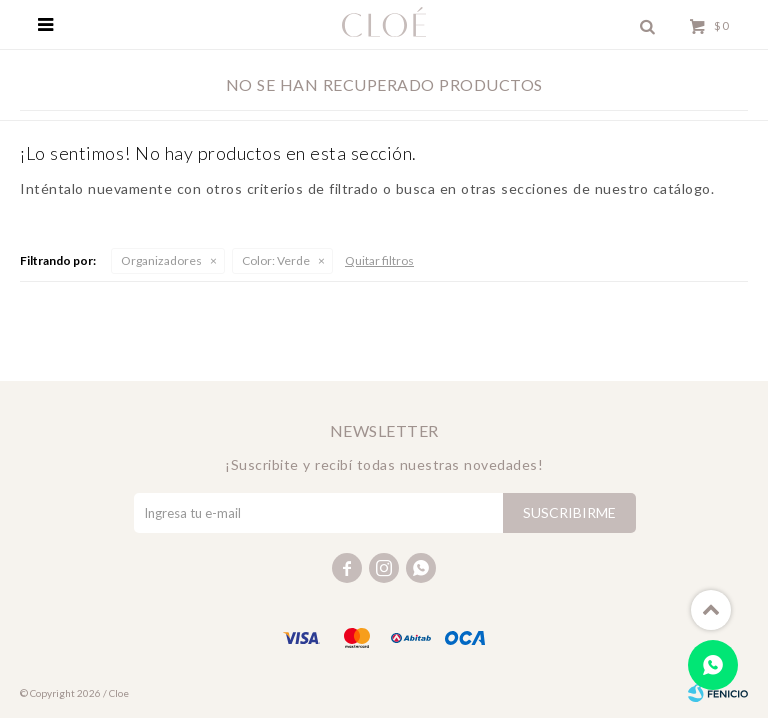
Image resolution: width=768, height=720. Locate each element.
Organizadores (161, 260)
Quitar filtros (379, 260)
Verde (276, 260)
